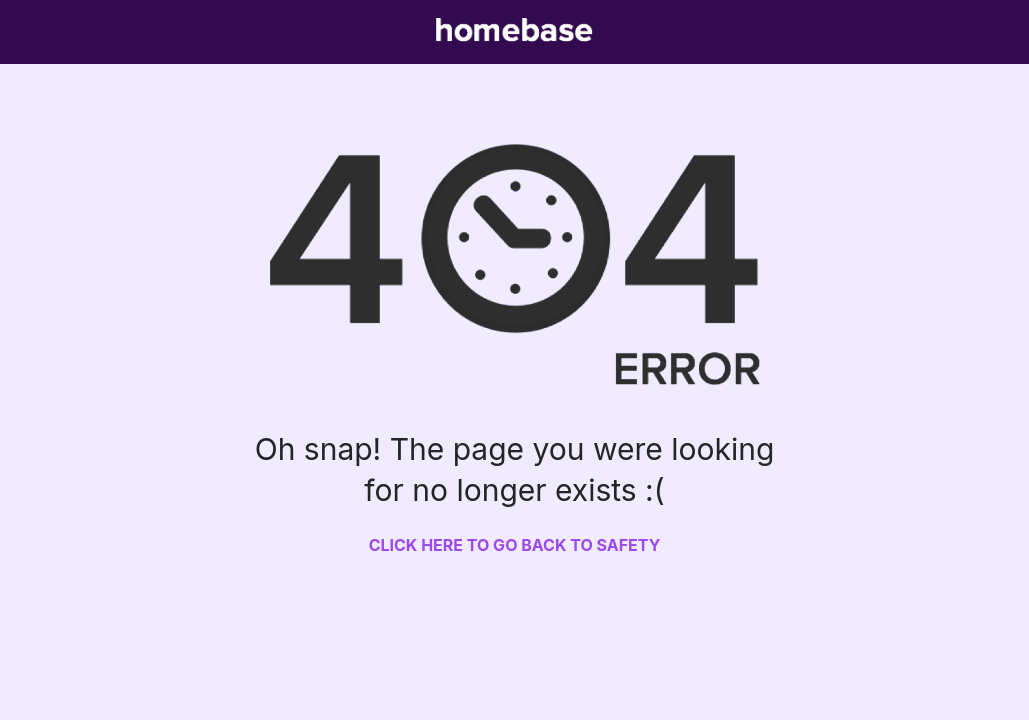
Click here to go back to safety (515, 545)
